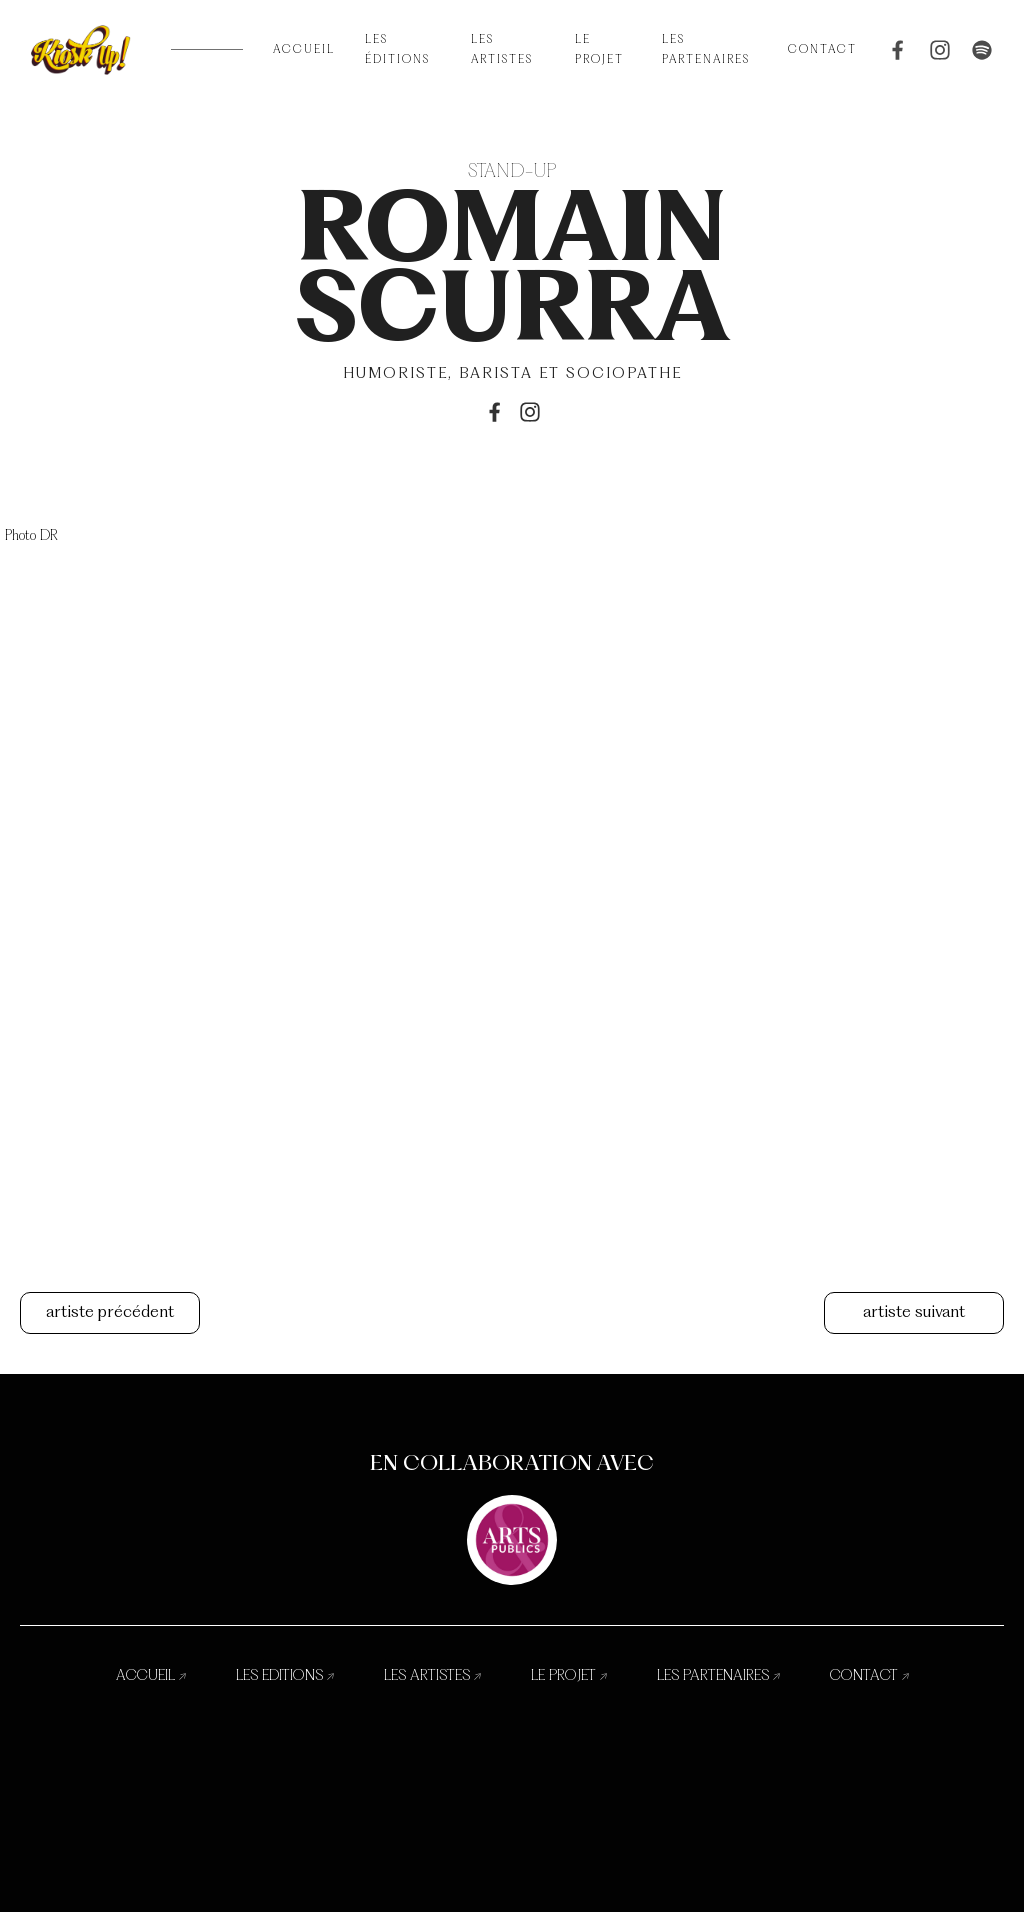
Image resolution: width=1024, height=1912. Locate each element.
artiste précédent (110, 1313)
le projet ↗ (569, 1676)
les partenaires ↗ (718, 1676)
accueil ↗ (151, 1676)
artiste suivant (914, 1313)
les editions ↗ (285, 1676)
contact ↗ (869, 1676)
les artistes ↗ (432, 1676)
